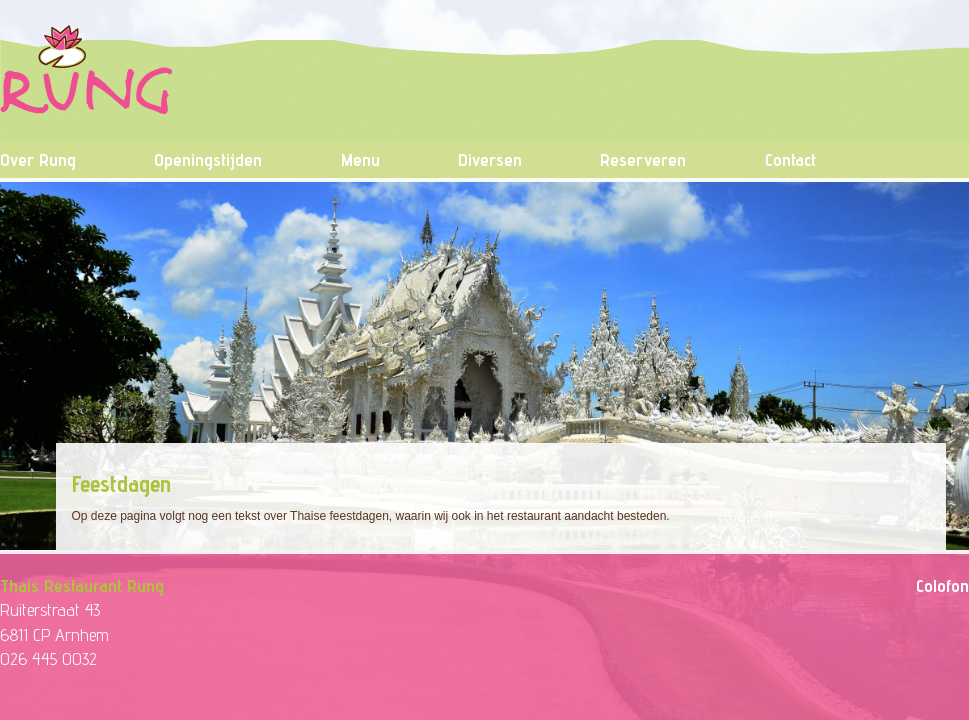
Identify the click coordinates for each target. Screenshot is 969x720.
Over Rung (38, 159)
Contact (790, 159)
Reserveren (643, 159)
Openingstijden (208, 159)
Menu (360, 159)
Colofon (942, 585)
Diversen (490, 159)
